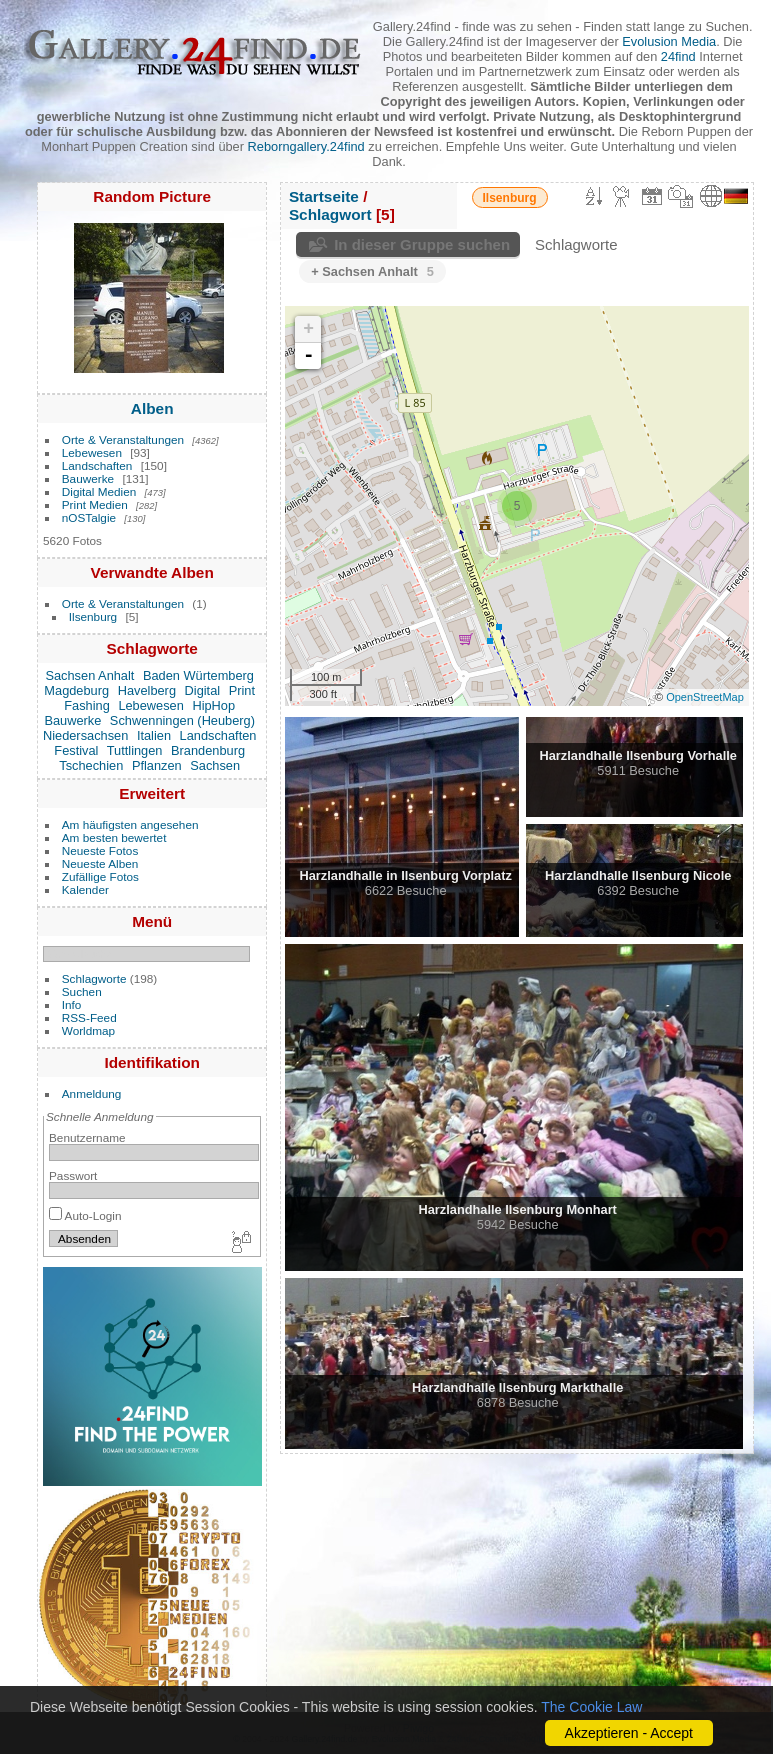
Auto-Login (85, 1215)
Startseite (324, 196)
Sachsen (215, 765)
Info (72, 1004)
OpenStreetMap (705, 697)
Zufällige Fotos (100, 876)
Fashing (87, 705)
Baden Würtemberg (198, 675)
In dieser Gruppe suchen (422, 244)
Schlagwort (330, 214)
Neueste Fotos (100, 850)
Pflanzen (157, 765)
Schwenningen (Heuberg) (182, 720)
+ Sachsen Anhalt (372, 271)
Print (242, 690)
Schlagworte (94, 978)
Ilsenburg (93, 616)
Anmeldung (92, 1093)
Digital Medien (99, 491)
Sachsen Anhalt (89, 675)
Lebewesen (92, 452)
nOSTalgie (89, 517)
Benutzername (87, 1137)
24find (678, 56)
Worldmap (88, 1030)
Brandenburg (208, 750)
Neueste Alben (100, 863)
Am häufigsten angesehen (130, 824)
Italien (154, 735)
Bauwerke (88, 478)
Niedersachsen (85, 735)
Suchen (82, 991)
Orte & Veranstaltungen (123, 439)
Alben (152, 408)
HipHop (213, 705)
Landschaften (97, 465)
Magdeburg (76, 690)
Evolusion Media (669, 41)
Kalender (85, 889)
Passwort (73, 1175)
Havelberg (147, 690)
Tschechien (91, 765)
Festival (76, 750)
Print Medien (95, 504)
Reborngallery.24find (306, 146)
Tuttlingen (135, 750)
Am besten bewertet (114, 837)
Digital (203, 690)
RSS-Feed (89, 1017)
